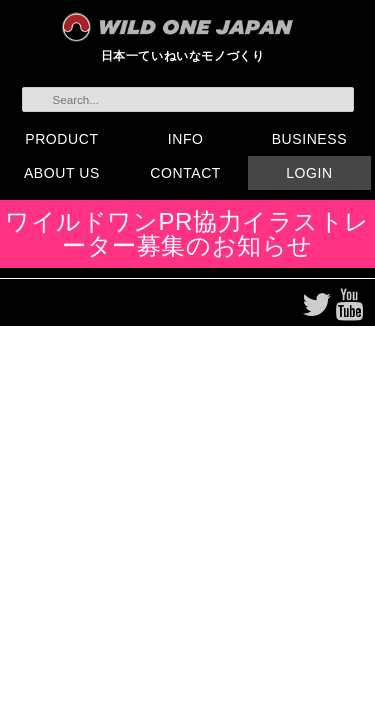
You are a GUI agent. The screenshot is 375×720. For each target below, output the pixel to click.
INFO (186, 139)
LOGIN (309, 173)
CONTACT (185, 173)
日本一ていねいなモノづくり (183, 55)
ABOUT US (62, 173)
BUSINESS (309, 139)
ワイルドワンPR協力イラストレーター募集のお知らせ (187, 233)
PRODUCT (61, 139)
